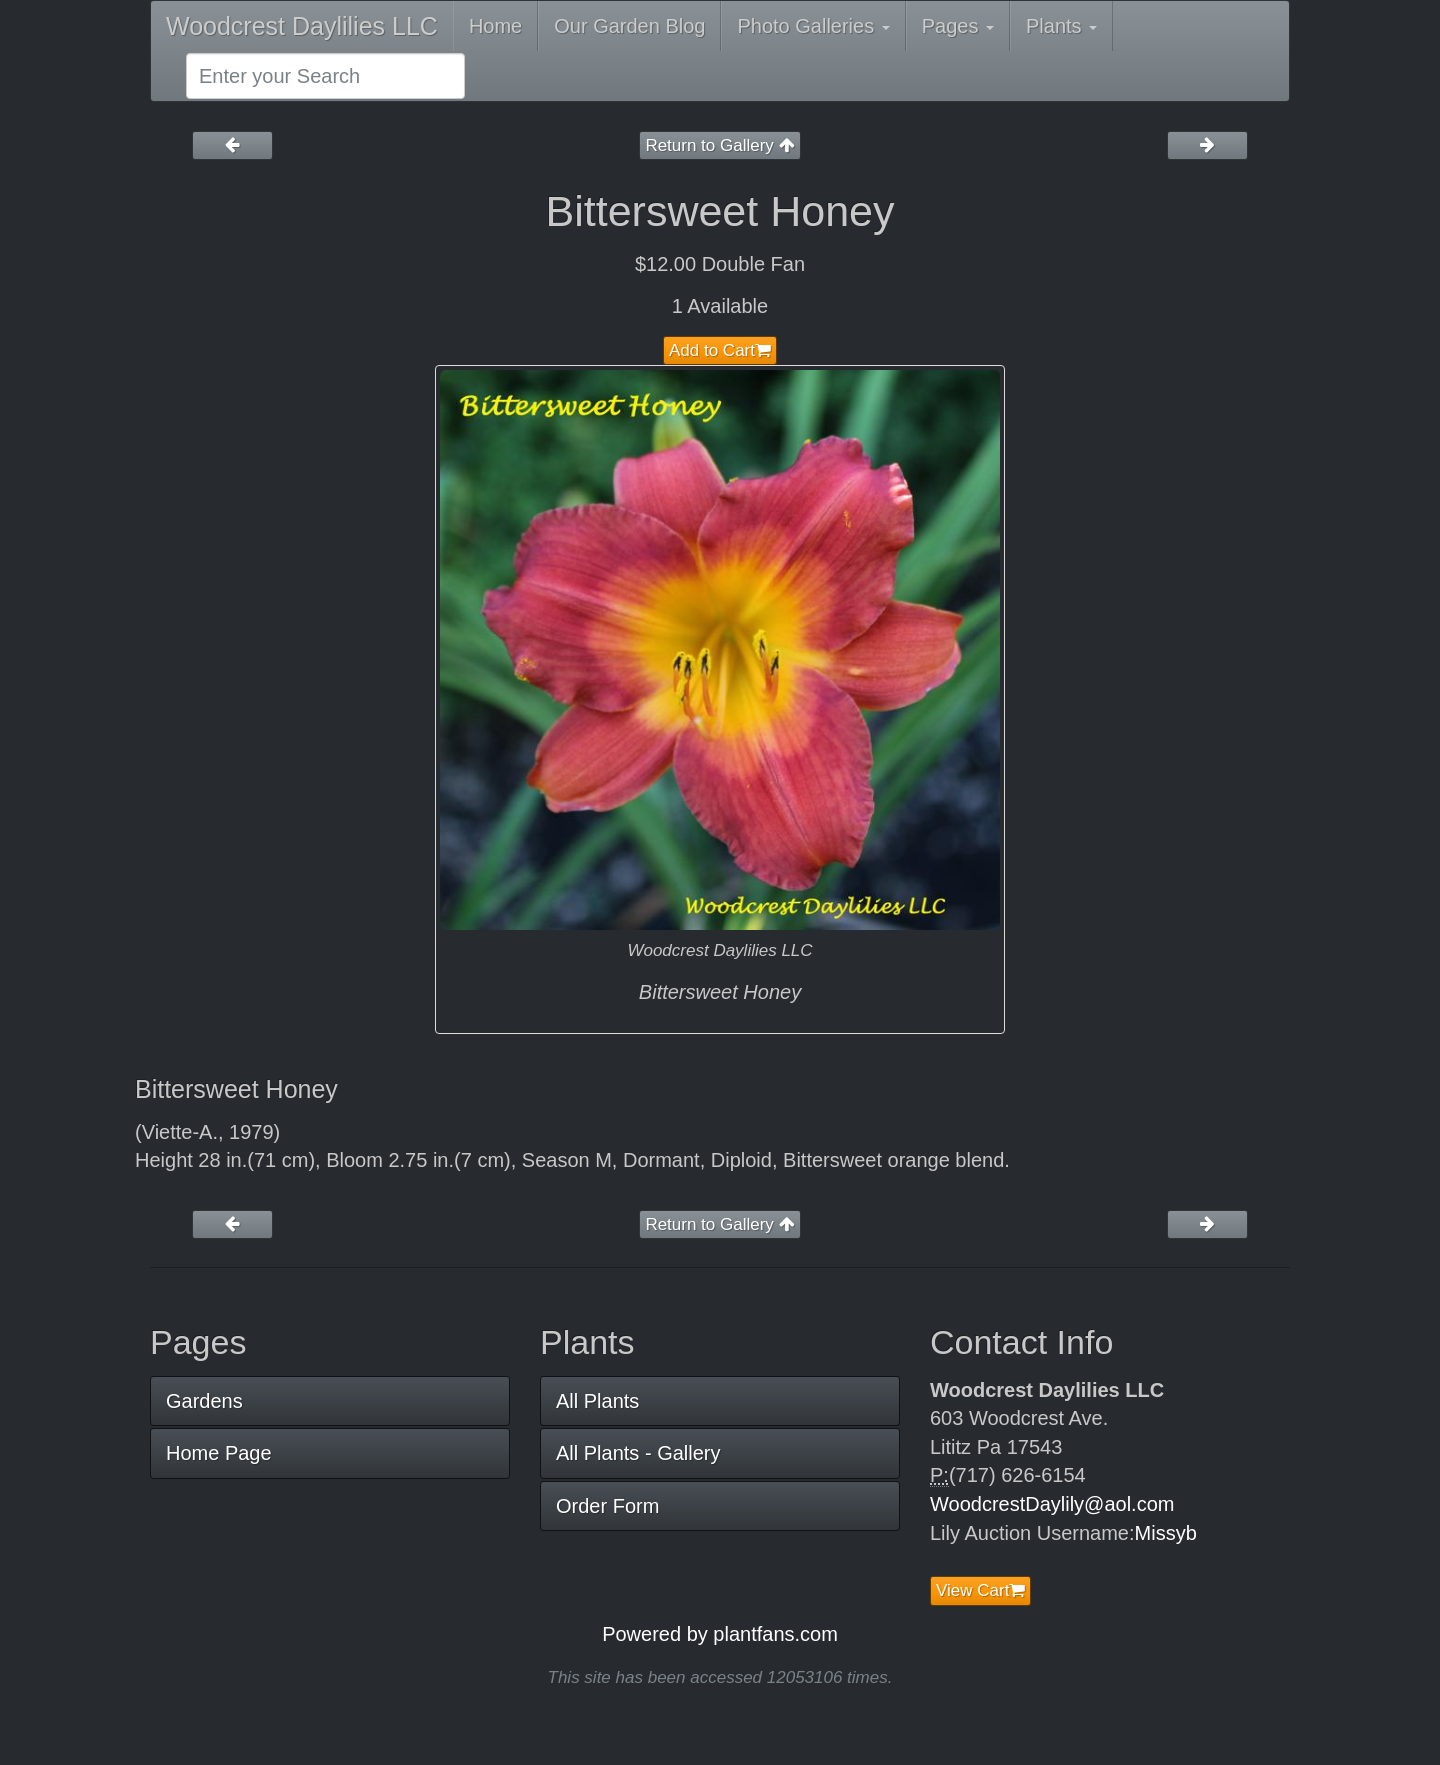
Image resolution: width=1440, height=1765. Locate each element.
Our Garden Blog (629, 26)
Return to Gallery (719, 145)
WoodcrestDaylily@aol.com (1052, 1504)
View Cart (980, 1590)
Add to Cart (720, 350)
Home (495, 26)
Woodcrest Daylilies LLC (302, 26)
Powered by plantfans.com (720, 1634)
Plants (1061, 26)
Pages (958, 26)
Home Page (219, 1453)
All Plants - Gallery (638, 1453)
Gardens (204, 1401)
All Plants (597, 1401)
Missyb (1166, 1533)
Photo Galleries (813, 26)
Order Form (607, 1506)
